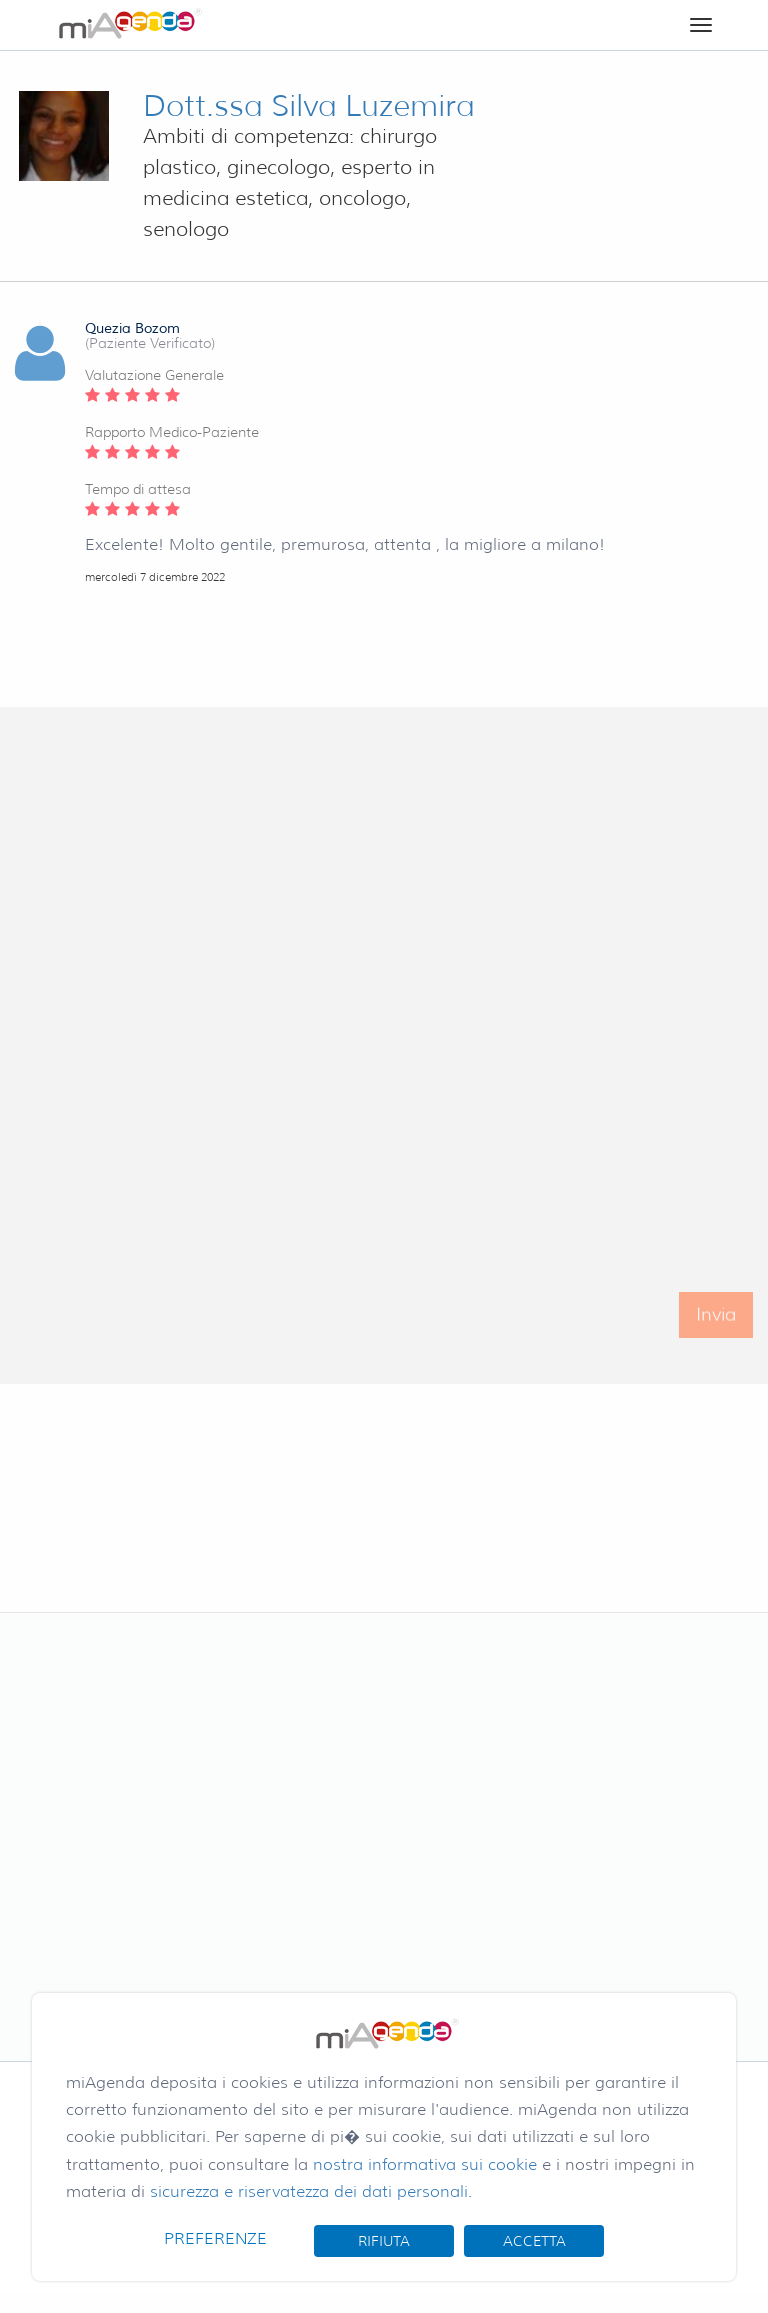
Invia (716, 1325)
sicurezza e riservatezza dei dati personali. (311, 2191)
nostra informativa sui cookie (425, 2164)
